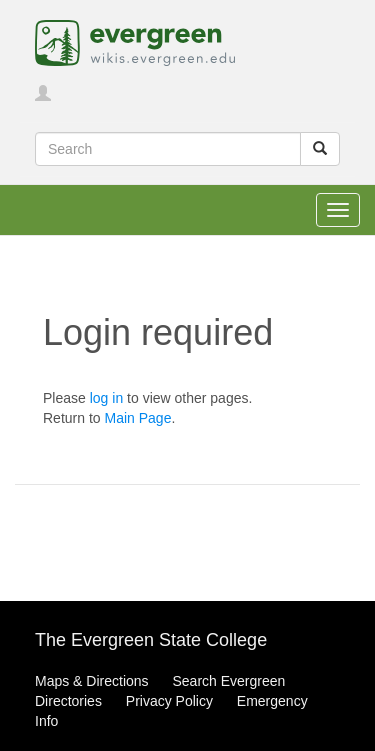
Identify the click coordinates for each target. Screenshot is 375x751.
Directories (68, 701)
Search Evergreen (228, 681)
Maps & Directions (92, 681)
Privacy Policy (169, 701)
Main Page (137, 418)
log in (106, 398)
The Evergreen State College (151, 640)
